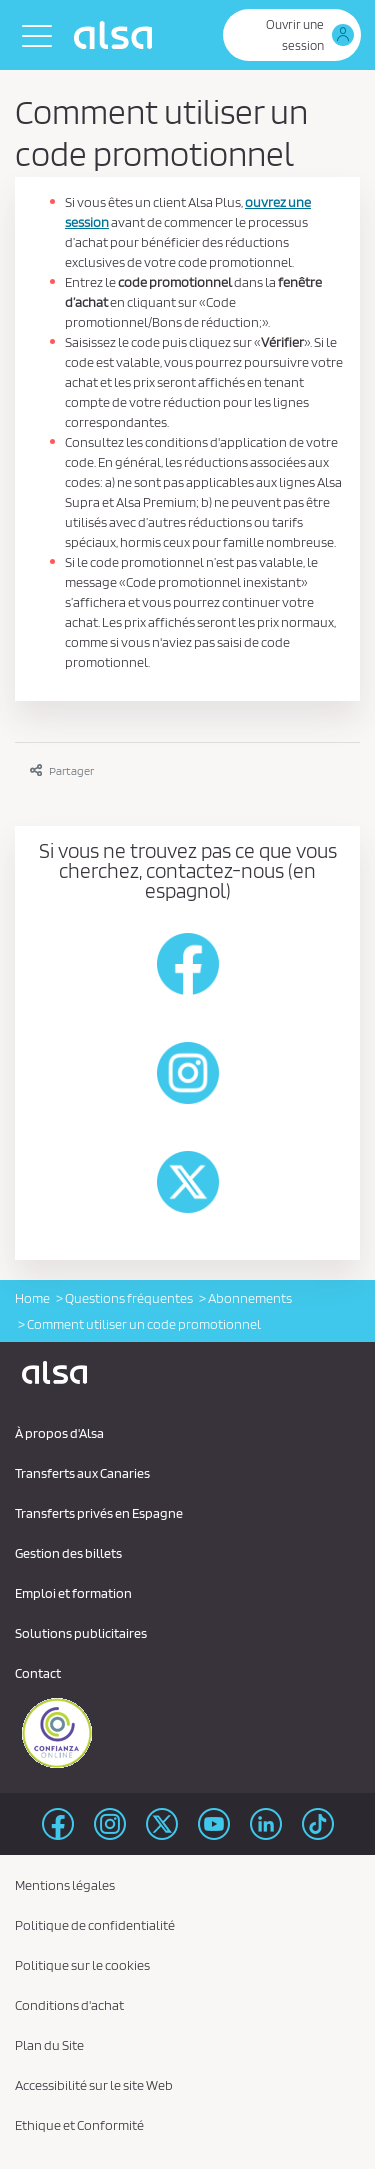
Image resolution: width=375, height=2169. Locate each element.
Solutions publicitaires (81, 1633)
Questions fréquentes (129, 1298)
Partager (62, 770)
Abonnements (250, 1298)
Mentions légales (65, 1885)
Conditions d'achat (69, 2005)
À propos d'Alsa (59, 1433)
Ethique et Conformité (79, 2125)
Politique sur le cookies (82, 1965)
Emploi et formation (73, 1593)
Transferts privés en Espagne (99, 1513)
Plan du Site (49, 2045)
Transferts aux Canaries (82, 1473)
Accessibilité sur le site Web (94, 2085)
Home (32, 1298)
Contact (38, 1673)
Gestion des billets (68, 1553)
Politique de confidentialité (95, 1925)
